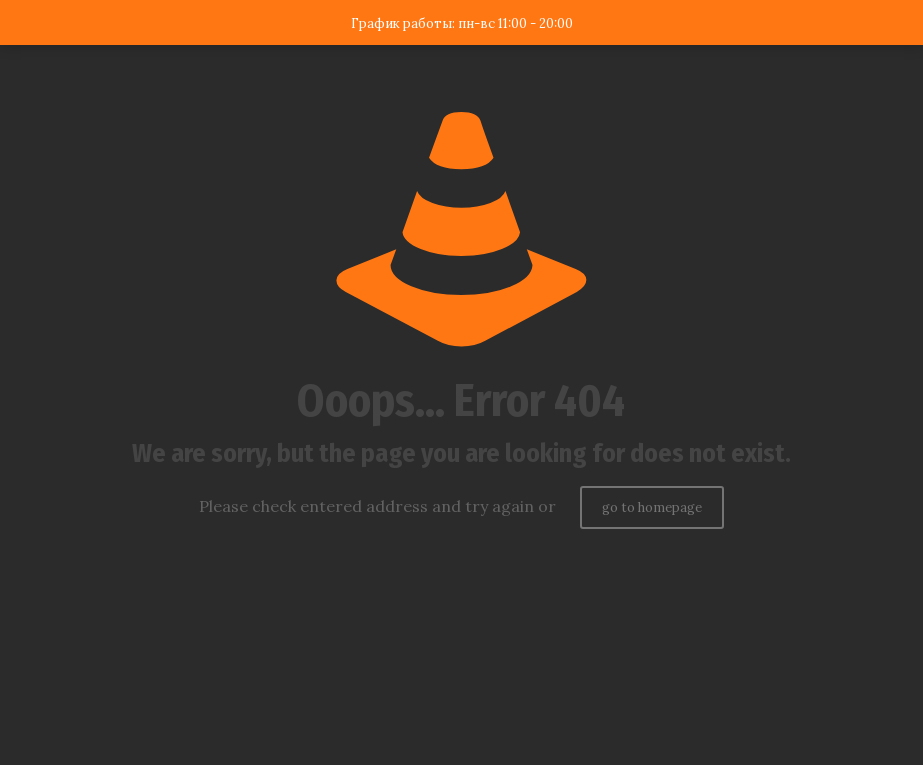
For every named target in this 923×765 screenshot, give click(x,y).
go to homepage (652, 507)
